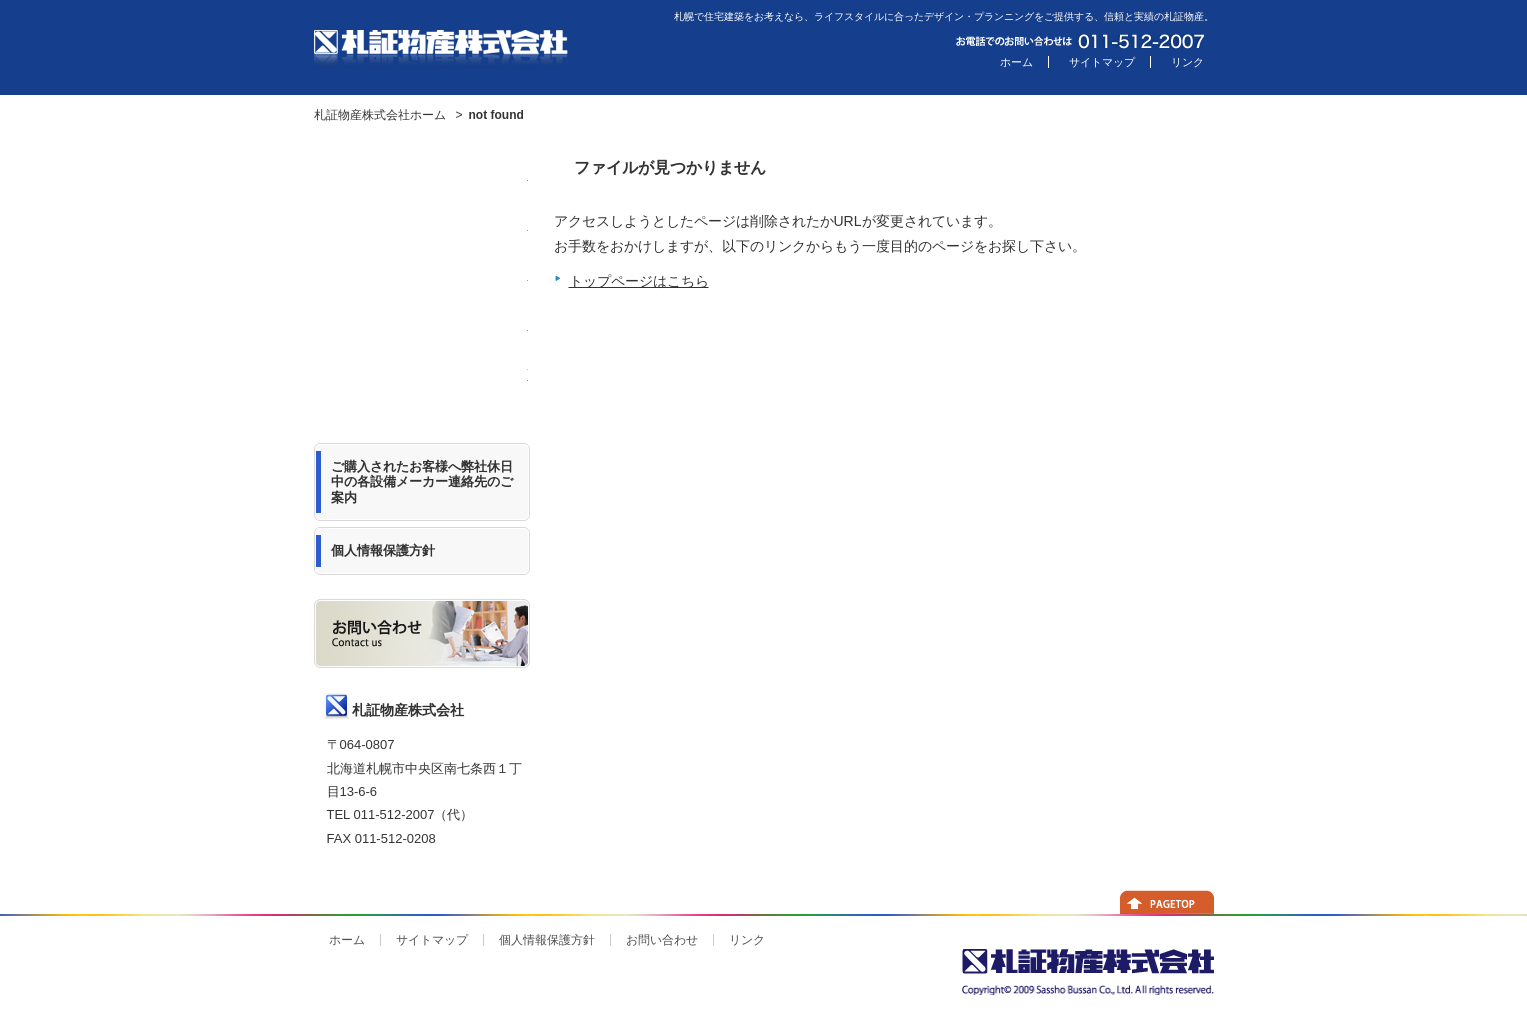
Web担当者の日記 (421, 385)
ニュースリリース (421, 185)
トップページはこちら (639, 281)
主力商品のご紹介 (421, 335)
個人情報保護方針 (547, 940)
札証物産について (421, 285)
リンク (1187, 62)
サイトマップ (1102, 62)
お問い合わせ (662, 940)
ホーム (1016, 62)
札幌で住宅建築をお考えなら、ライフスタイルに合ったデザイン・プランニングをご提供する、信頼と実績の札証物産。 (944, 16)
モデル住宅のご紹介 (421, 235)
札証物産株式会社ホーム (380, 115)
